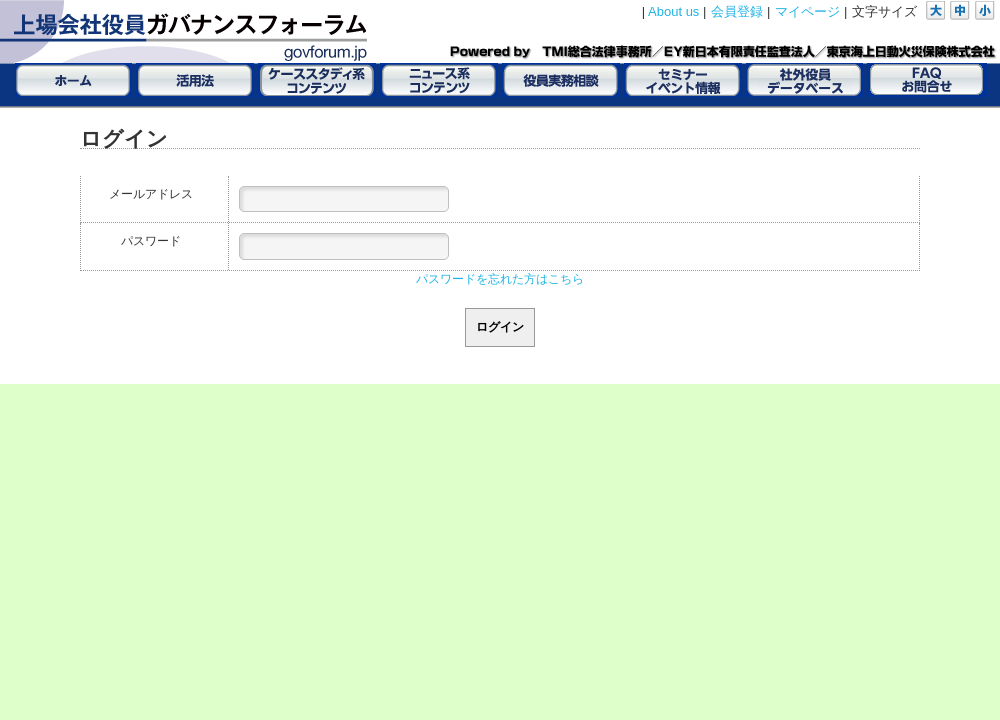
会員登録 (737, 11)
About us (673, 11)
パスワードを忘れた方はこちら (500, 279)
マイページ (807, 11)
